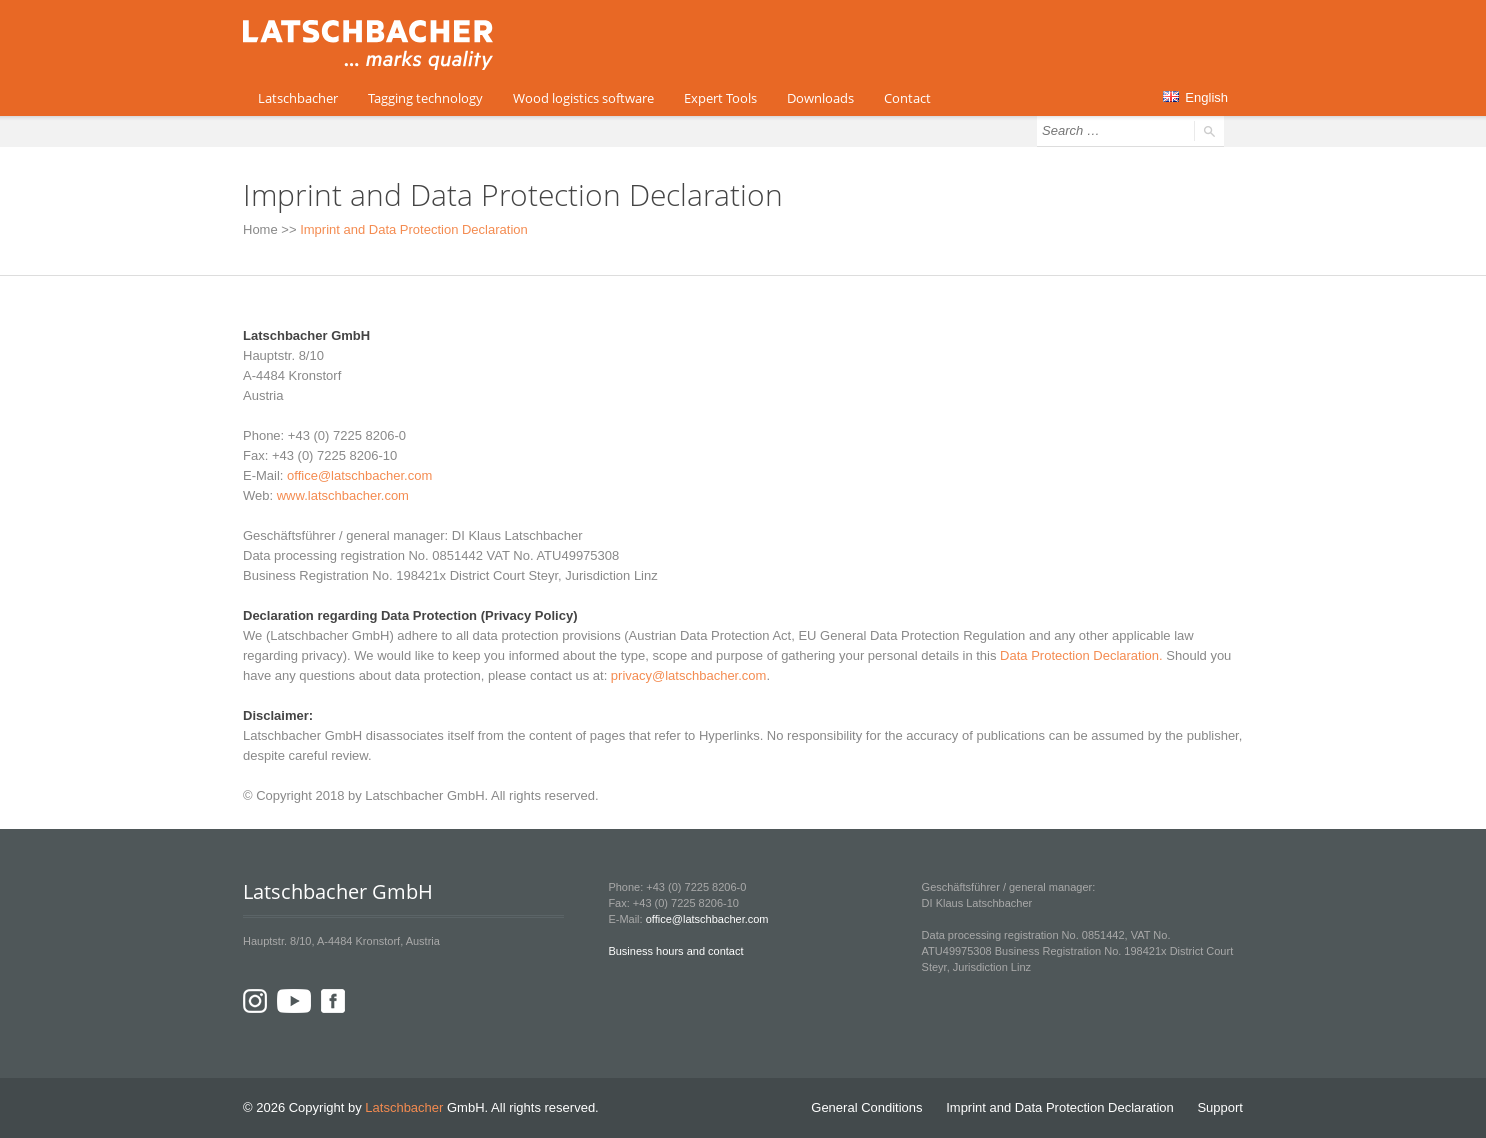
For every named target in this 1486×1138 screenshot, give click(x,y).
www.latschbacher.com (343, 495)
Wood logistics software (583, 98)
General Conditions (866, 1107)
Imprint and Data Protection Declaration (1060, 1107)
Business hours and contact (675, 951)
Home (260, 229)
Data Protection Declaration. (1081, 655)
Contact (907, 98)
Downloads (820, 98)
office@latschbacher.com (359, 475)
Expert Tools (720, 98)
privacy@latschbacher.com (689, 675)
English (1195, 97)
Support (1220, 1107)
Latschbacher (298, 98)
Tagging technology (425, 98)
